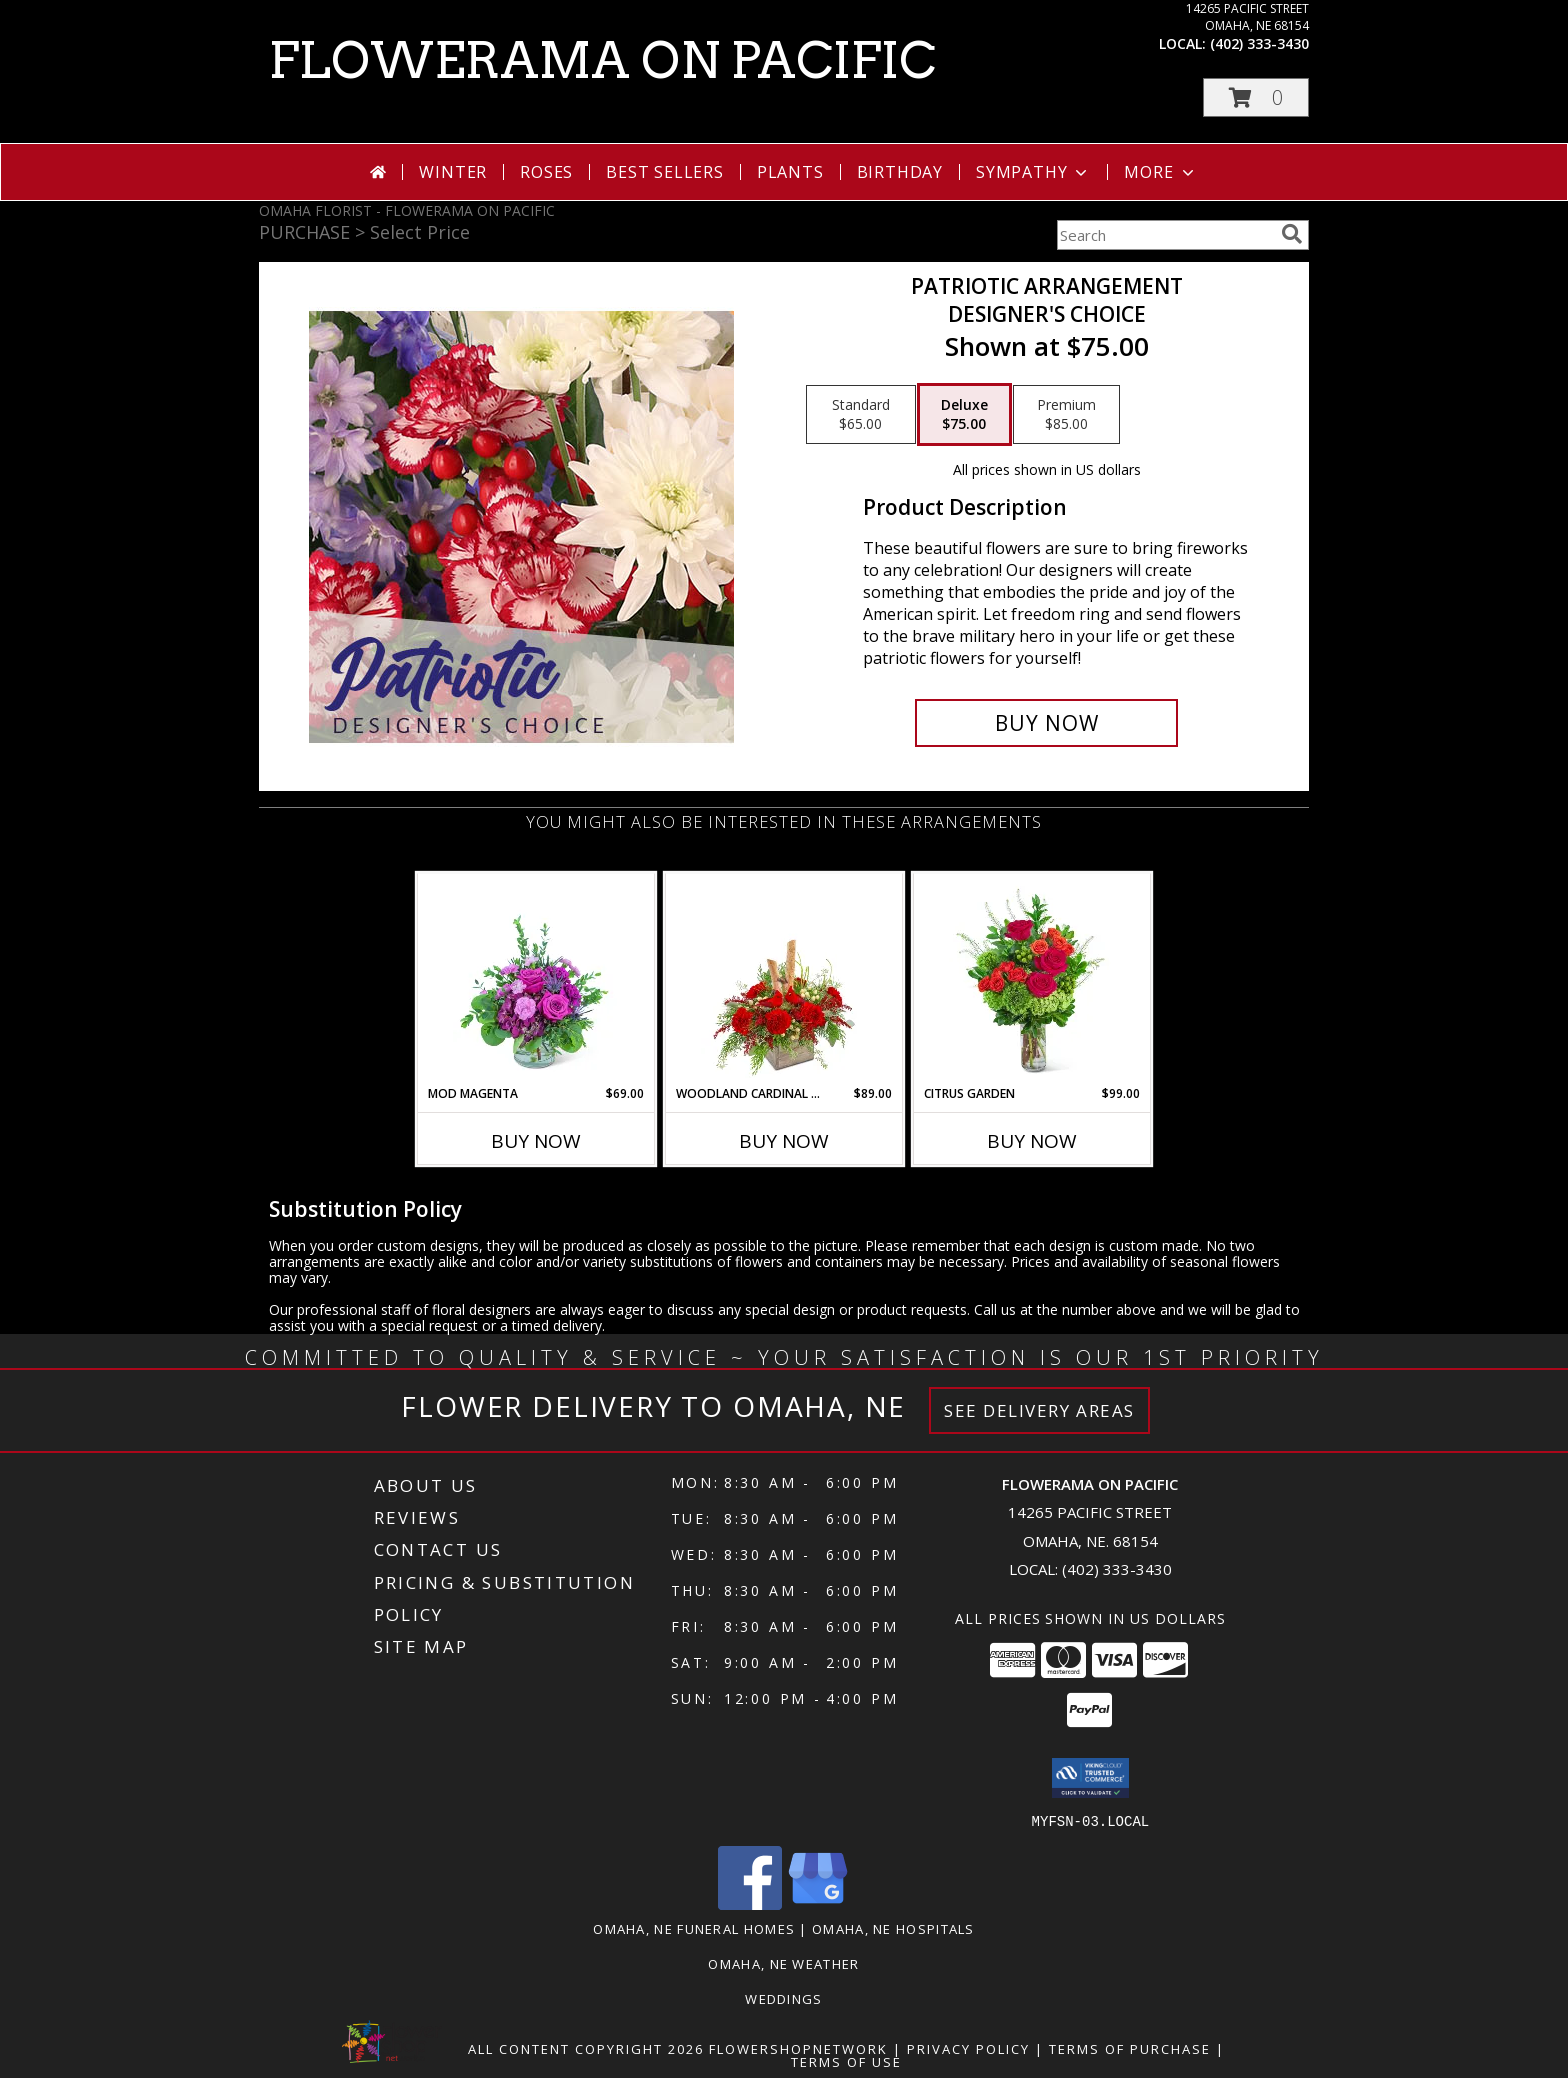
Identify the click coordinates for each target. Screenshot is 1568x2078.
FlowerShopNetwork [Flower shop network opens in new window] (798, 2048)
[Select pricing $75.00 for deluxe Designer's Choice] (964, 415)
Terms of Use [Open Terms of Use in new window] (846, 2061)
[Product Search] (1165, 235)
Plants (790, 172)
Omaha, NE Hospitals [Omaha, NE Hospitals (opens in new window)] (893, 1928)
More (1160, 172)
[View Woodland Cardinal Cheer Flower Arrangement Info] (784, 979)
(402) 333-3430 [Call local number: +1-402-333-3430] (1259, 43)
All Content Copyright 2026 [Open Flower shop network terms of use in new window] (586, 2048)
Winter (453, 172)
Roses (546, 172)
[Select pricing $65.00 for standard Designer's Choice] (861, 415)
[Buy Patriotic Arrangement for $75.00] (1046, 723)
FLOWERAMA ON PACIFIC (602, 60)
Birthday (900, 172)
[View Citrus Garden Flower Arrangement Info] (1032, 979)
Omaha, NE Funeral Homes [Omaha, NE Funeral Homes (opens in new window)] (694, 1928)
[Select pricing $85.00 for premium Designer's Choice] (1066, 415)
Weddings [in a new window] (783, 1998)
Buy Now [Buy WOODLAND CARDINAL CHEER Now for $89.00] (784, 1141)
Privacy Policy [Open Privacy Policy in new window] (968, 2048)
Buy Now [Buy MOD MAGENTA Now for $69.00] (536, 1141)
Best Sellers (665, 172)
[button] (1256, 97)
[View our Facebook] (750, 1903)
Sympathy (1033, 172)
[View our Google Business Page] (818, 1903)
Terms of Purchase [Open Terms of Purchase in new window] (1130, 2048)
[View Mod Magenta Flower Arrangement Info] (536, 979)
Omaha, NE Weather (783, 1963)
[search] (1292, 234)
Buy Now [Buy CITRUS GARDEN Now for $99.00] (1032, 1141)
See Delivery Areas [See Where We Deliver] (1039, 1410)
